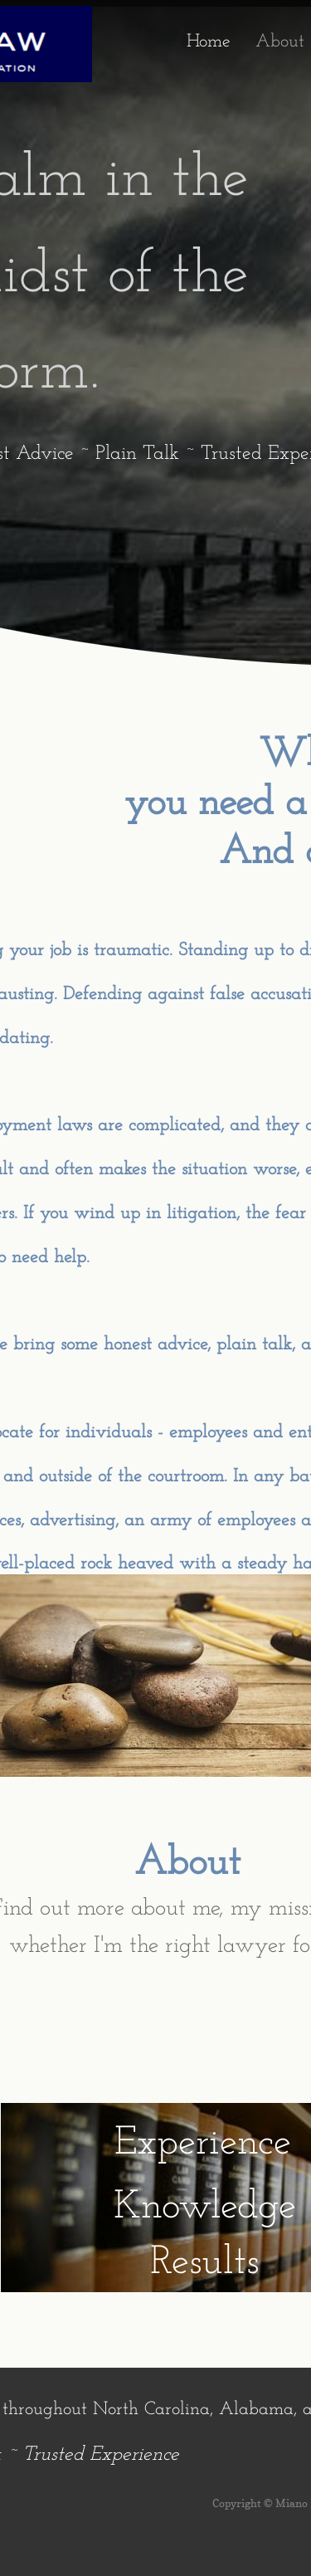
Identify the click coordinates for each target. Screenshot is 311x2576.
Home (209, 41)
